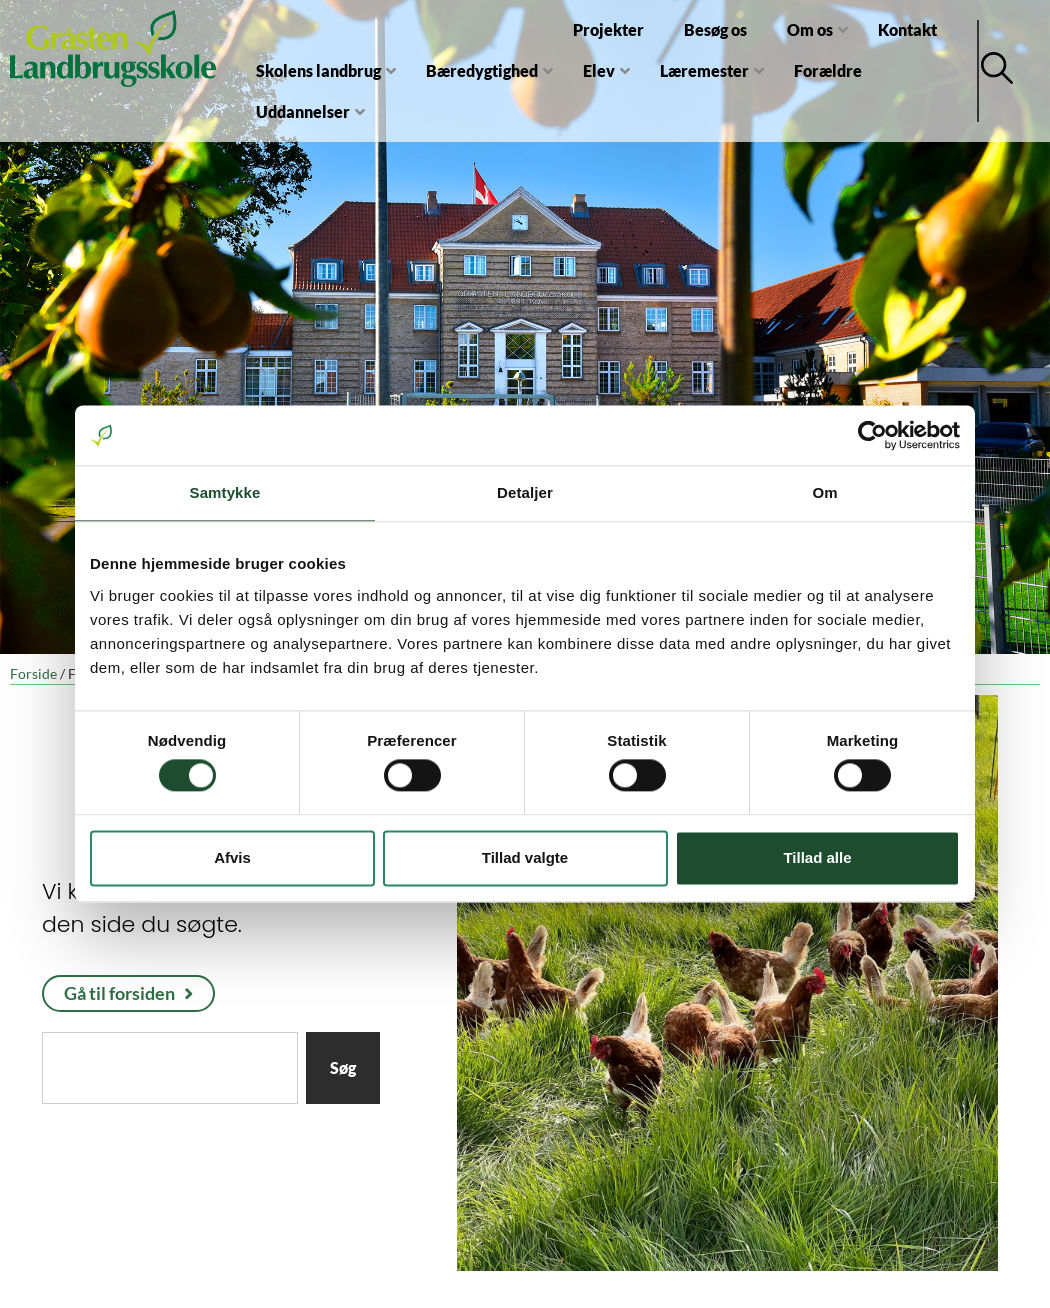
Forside (33, 674)
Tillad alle (817, 857)
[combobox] (170, 1068)
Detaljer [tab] (525, 492)
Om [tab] (824, 492)
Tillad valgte (525, 857)
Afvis (232, 857)
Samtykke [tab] (225, 492)
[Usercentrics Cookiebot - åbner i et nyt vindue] (872, 435)
